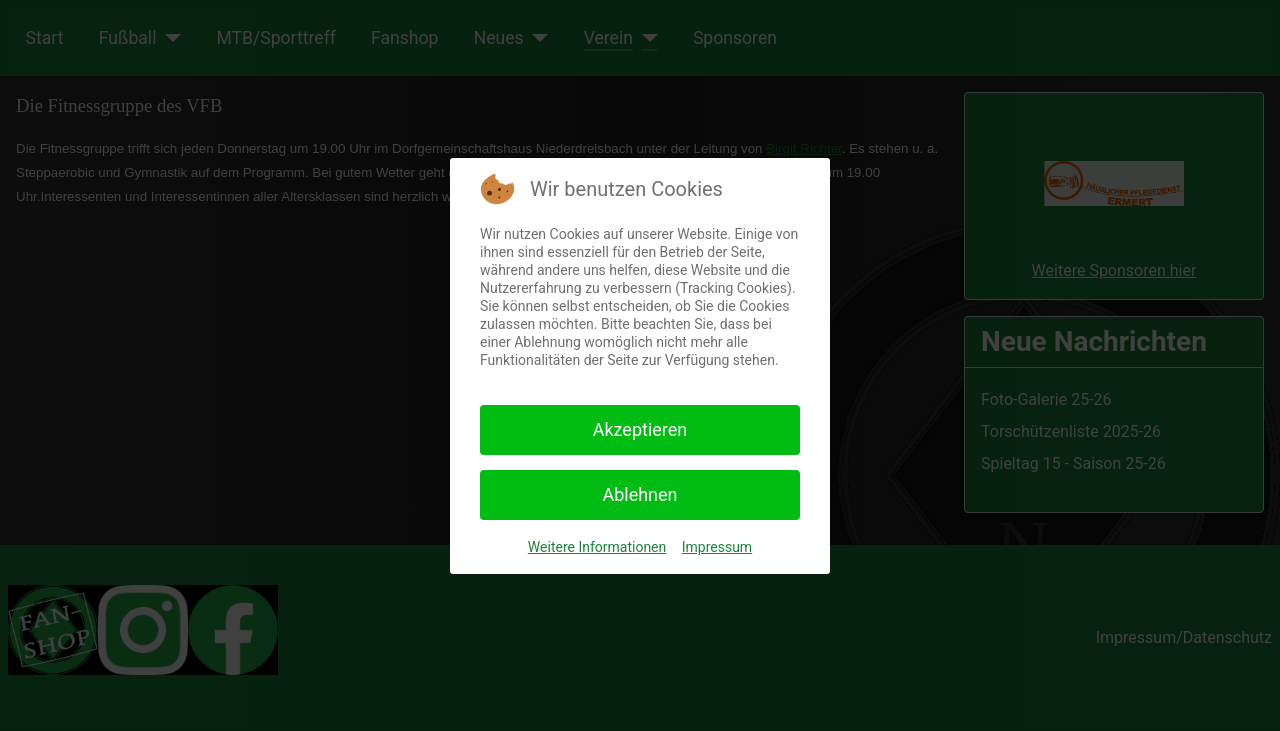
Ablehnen (639, 494)
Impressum (717, 547)
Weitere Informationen (597, 547)
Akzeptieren (640, 429)
